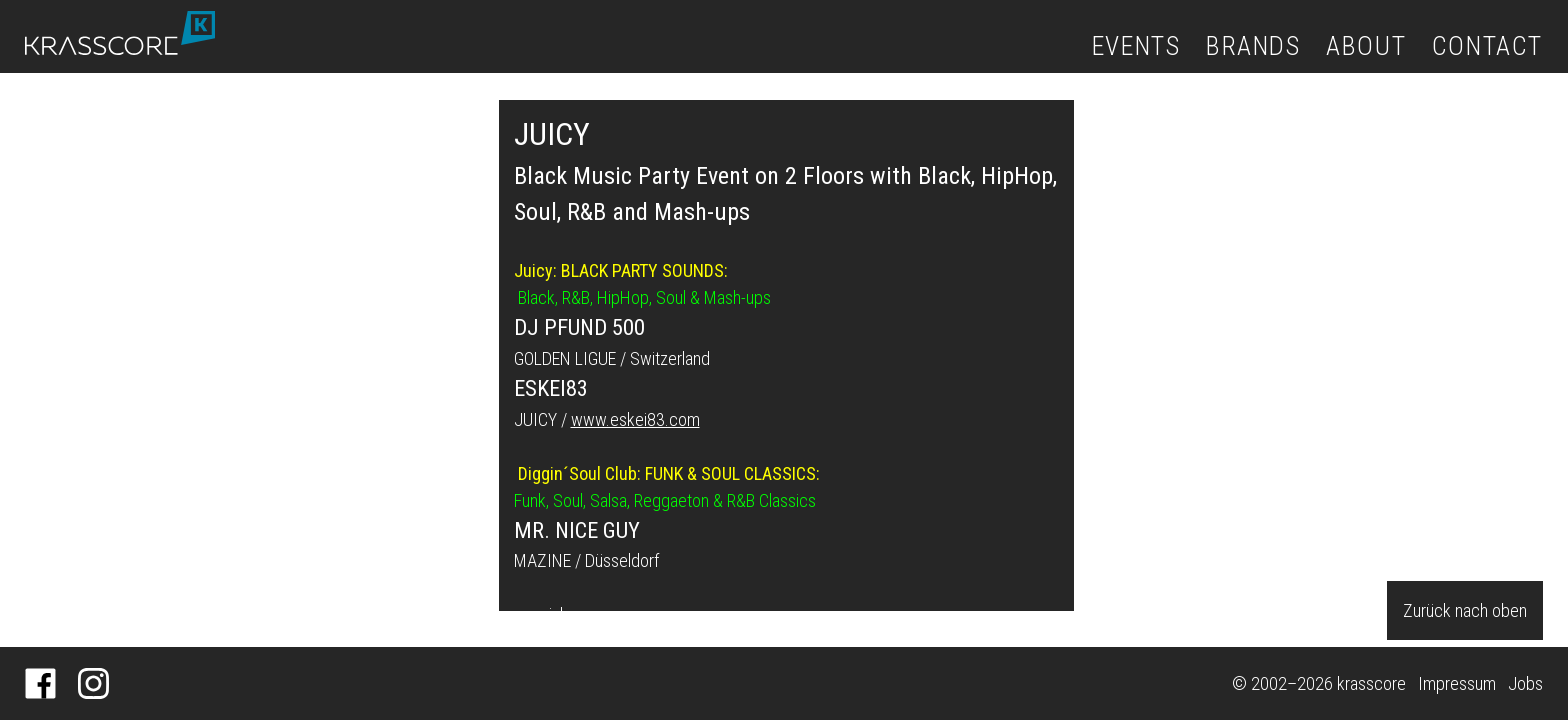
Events (1136, 46)
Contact (1487, 46)
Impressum (1457, 683)
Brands (1253, 46)
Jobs (1525, 683)
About (1366, 46)
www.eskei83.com (635, 419)
